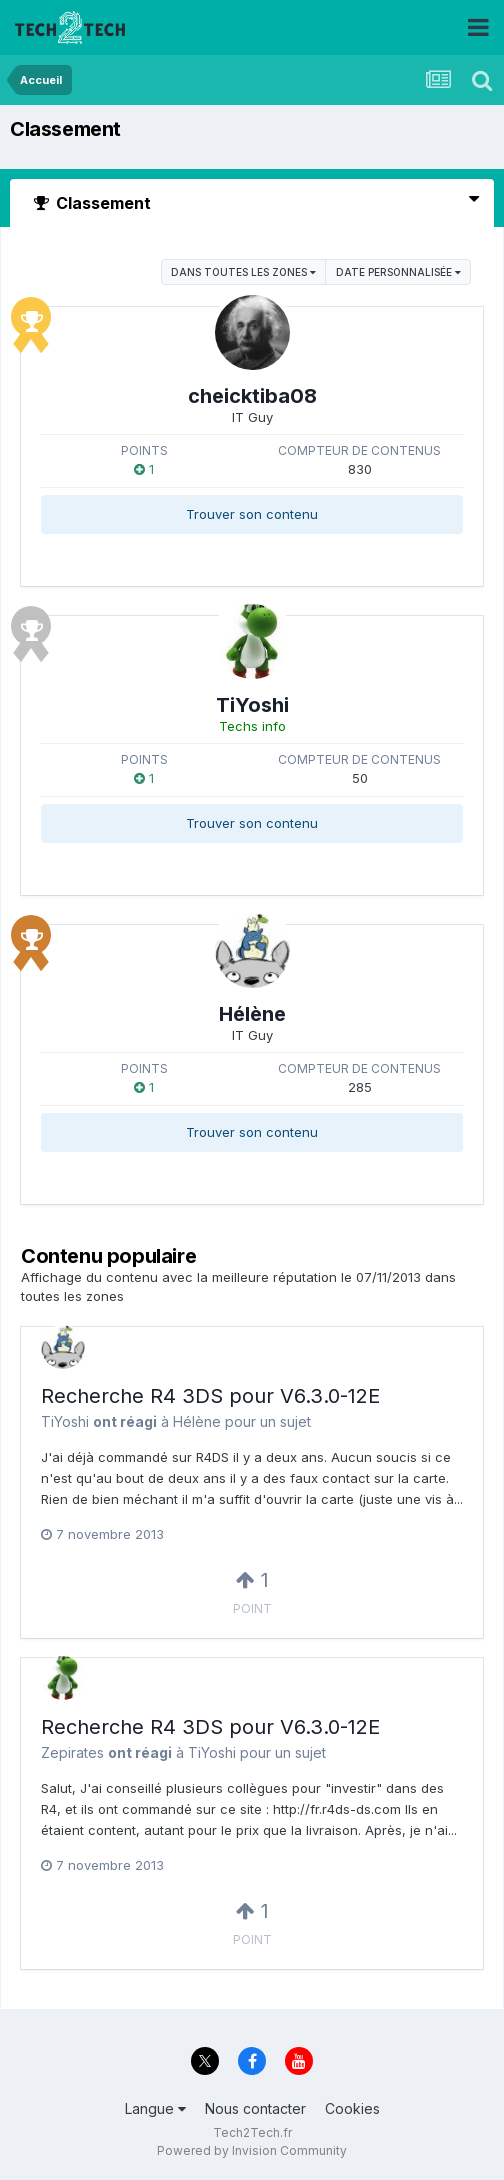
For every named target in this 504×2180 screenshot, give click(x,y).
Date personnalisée (398, 272)
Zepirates (72, 1752)
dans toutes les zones (243, 272)
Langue (155, 2108)
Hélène (252, 1014)
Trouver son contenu (252, 514)
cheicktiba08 (252, 396)
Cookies (352, 2108)
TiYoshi (252, 705)
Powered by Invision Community (252, 2150)
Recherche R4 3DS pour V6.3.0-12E (210, 1396)
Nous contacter (255, 2108)
